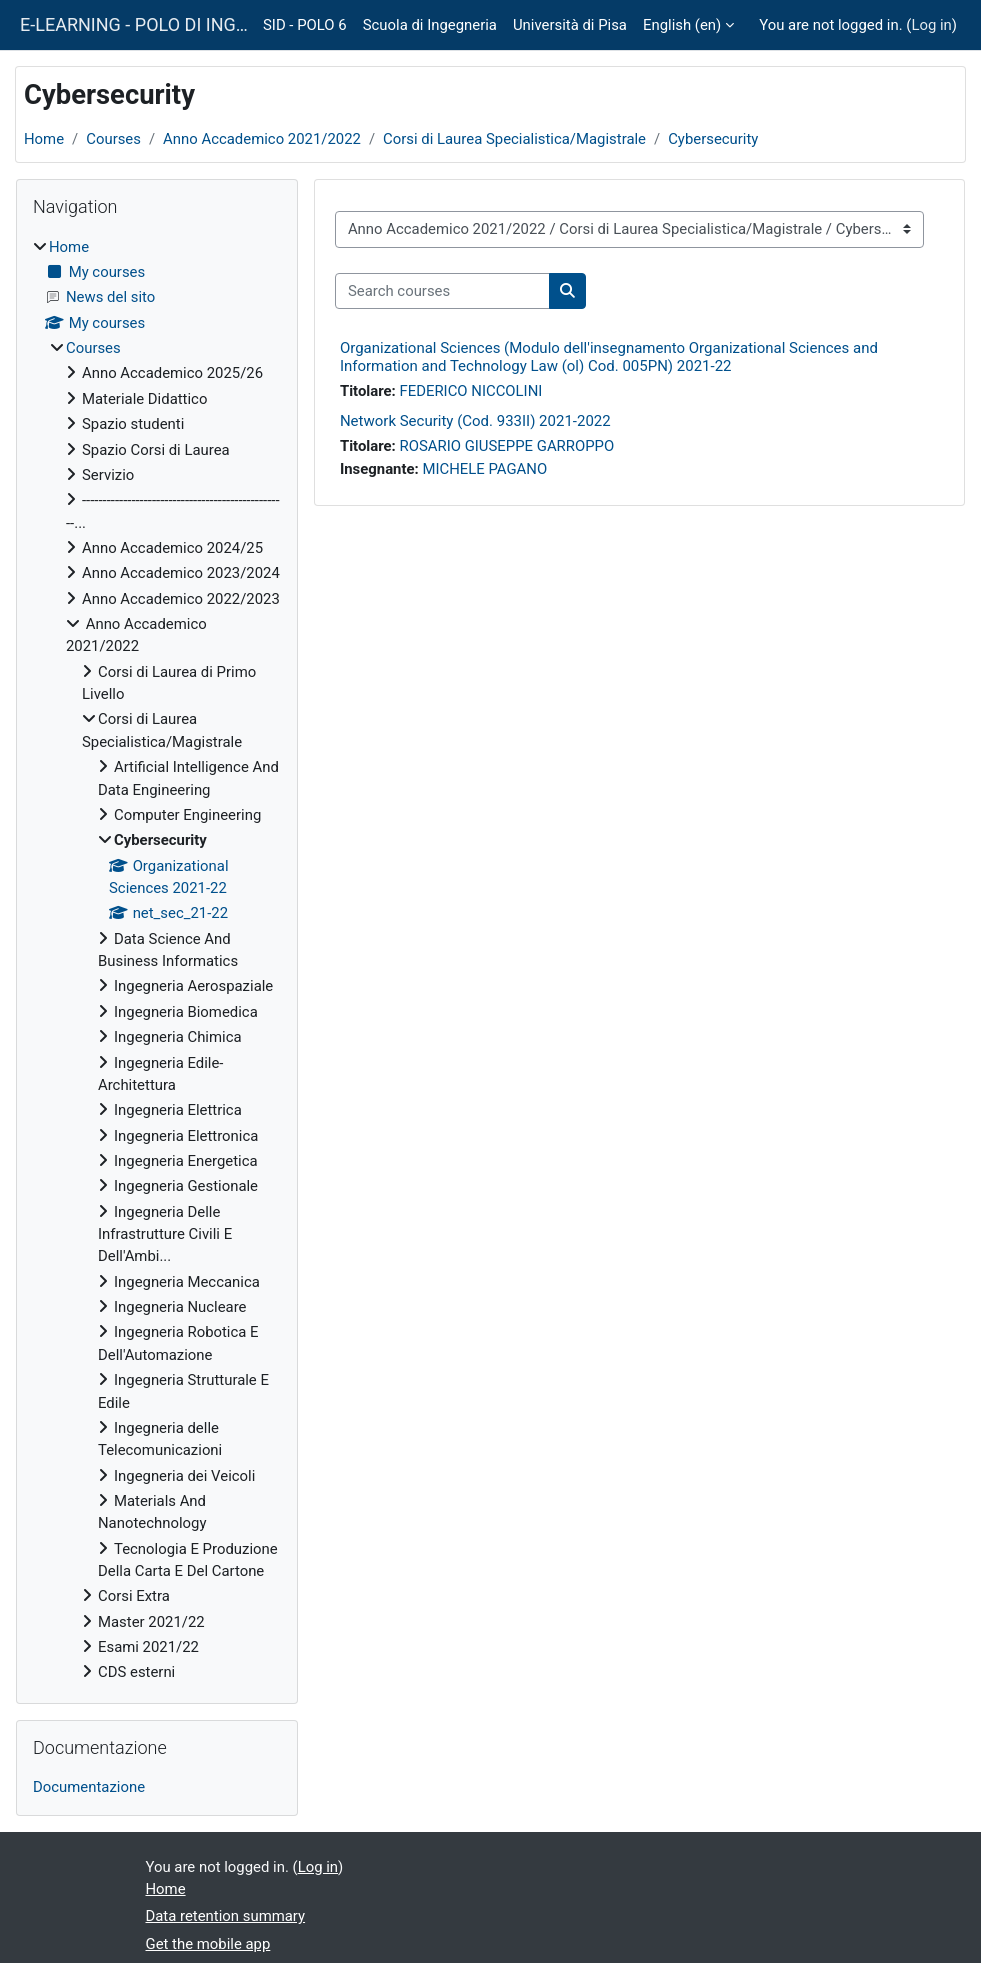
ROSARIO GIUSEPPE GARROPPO (507, 446)
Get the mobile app (208, 1944)
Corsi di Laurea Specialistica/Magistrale (514, 139)
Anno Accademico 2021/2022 (262, 139)
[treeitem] (157, 960)
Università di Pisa (570, 25)
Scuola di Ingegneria (430, 25)
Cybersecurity (713, 139)
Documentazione (89, 1787)
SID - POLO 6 (305, 25)
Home (44, 139)
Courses (113, 139)
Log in (931, 25)
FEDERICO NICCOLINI (471, 391)
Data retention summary (226, 1916)
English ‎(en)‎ (682, 25)
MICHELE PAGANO (484, 469)
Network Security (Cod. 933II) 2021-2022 (475, 421)
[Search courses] (442, 291)
